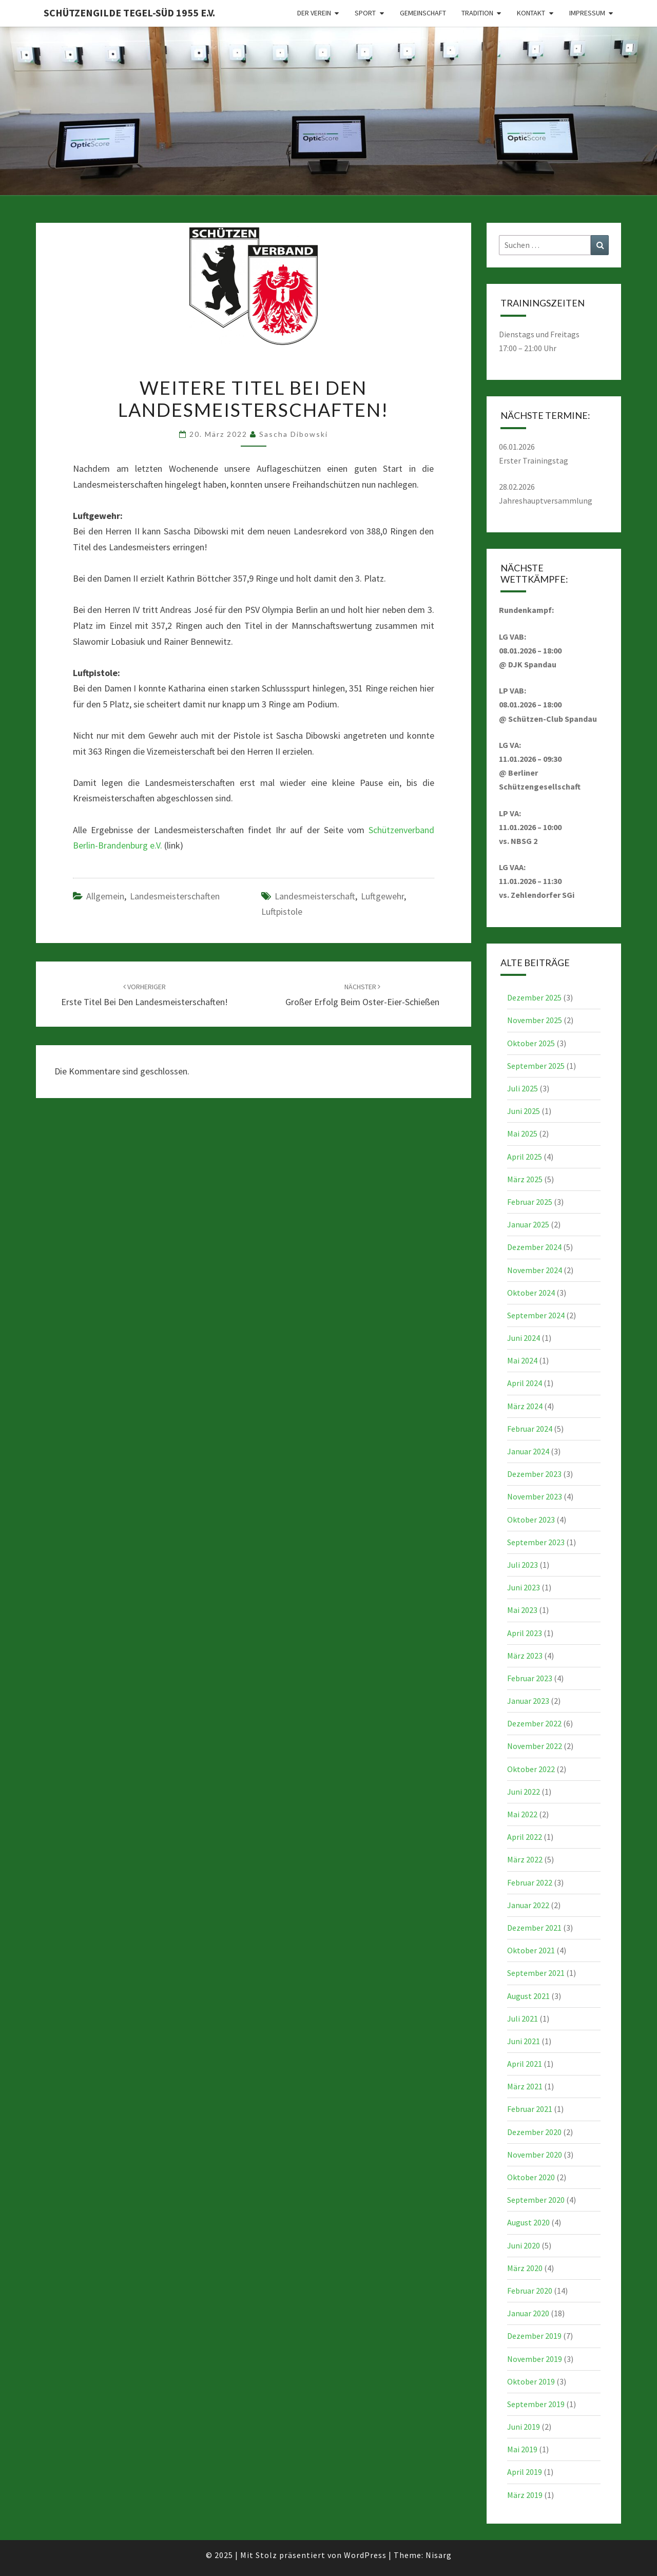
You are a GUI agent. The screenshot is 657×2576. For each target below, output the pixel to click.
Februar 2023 (529, 1678)
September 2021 (536, 1973)
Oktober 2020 (531, 2177)
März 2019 (525, 2495)
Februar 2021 (529, 2109)
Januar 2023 (528, 1701)
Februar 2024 (529, 1429)
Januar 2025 (528, 1224)
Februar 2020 (529, 2290)
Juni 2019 (523, 2426)
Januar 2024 (528, 1451)
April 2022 (524, 1837)
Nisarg (439, 2555)
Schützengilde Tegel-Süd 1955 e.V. (129, 12)
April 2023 (524, 1633)
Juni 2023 (523, 1587)
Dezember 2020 (534, 2132)
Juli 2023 (522, 1565)
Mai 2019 (522, 2449)
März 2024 (525, 1406)
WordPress (365, 2555)
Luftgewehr (382, 896)
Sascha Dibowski (293, 434)
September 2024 (536, 1315)
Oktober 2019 (531, 2381)
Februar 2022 (529, 1882)
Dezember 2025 (534, 997)
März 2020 (525, 2268)
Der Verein (314, 12)
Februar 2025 (529, 1202)
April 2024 (524, 1383)
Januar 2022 (528, 1905)
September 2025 (536, 1066)
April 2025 (524, 1156)
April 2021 (524, 2064)
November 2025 (534, 1020)
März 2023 (525, 1655)
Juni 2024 (523, 1338)
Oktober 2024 (531, 1292)
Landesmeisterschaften (175, 896)
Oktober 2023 (531, 1519)
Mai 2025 (522, 1133)
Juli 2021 (522, 2018)
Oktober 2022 (531, 1769)
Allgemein (105, 896)
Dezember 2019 (534, 2336)
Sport (365, 12)
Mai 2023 (522, 1610)
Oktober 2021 (531, 1950)
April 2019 (524, 2472)
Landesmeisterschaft (315, 896)
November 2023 (534, 1496)
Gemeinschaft (423, 12)
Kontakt (531, 12)
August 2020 (528, 2222)
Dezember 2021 (534, 1928)
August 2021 (528, 1996)
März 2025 (525, 1179)
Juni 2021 (523, 2041)
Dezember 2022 (534, 1723)
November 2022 (534, 1746)
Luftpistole (281, 911)
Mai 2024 (522, 1360)
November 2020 (534, 2154)
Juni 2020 (523, 2245)
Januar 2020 (528, 2313)
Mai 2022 (522, 1814)
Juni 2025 (523, 1111)
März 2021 (525, 2086)
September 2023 (536, 1542)
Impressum (587, 12)
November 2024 (534, 1270)
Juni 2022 (523, 1791)
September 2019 (536, 2404)
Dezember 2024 (534, 1247)
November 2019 (534, 2359)
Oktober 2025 (531, 1043)
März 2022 (525, 1859)
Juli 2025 (522, 1088)
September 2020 (536, 2200)
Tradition (477, 12)
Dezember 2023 (534, 1474)
